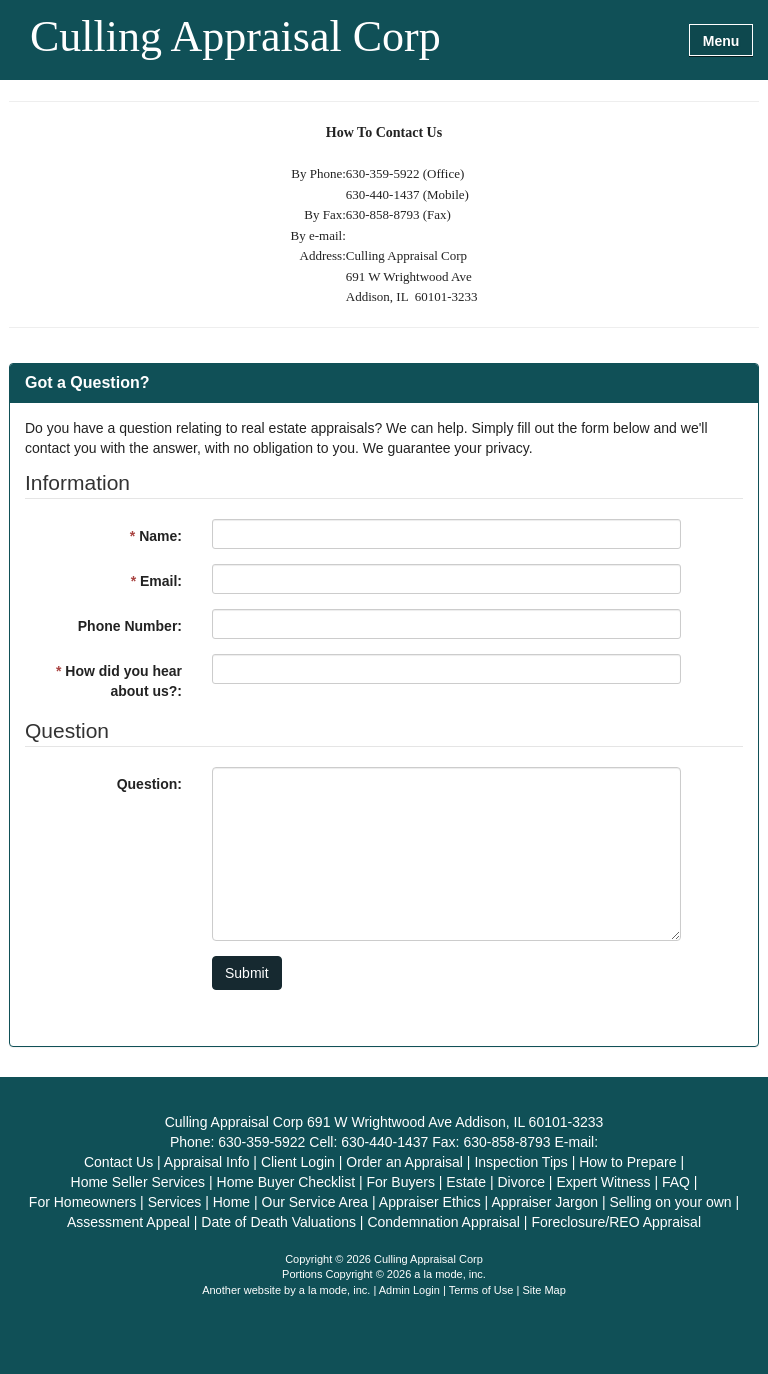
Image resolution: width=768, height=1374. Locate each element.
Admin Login (409, 1290)
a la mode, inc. (335, 1290)
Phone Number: (130, 626)
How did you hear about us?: (119, 681)
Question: (149, 784)
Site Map (543, 1290)
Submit (247, 973)
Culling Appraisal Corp (235, 38)
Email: (156, 581)
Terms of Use (481, 1290)
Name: (156, 536)
